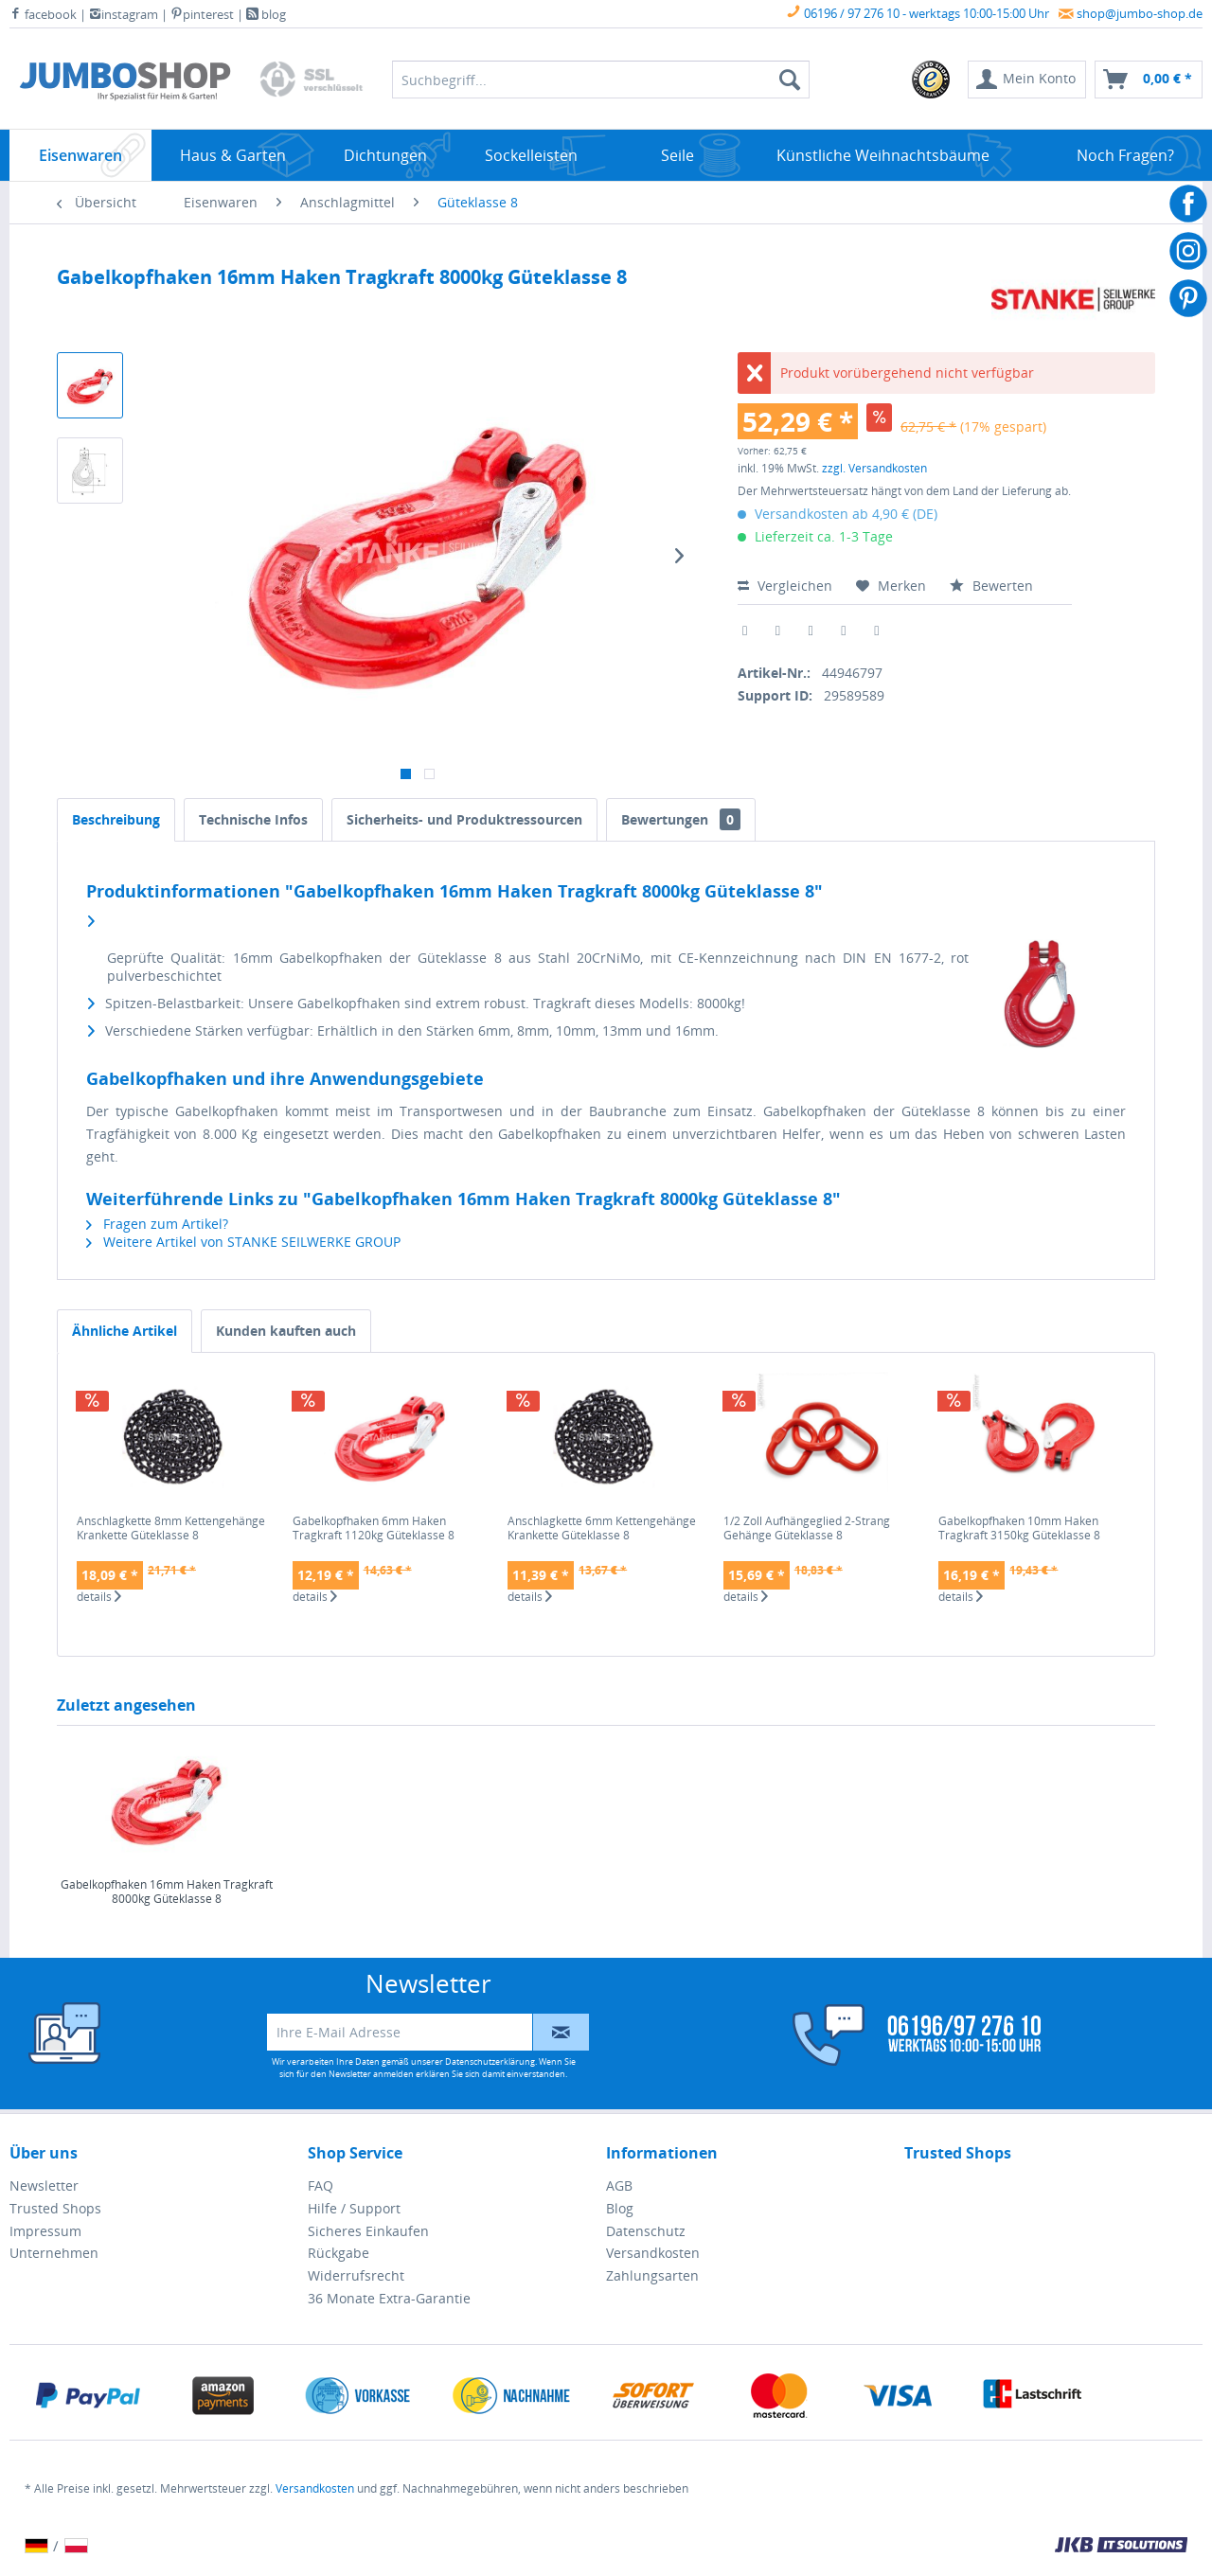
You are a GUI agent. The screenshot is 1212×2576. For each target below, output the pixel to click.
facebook (43, 14)
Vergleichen (785, 586)
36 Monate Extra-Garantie (389, 2298)
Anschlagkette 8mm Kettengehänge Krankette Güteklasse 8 (171, 1528)
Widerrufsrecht (356, 2275)
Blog (619, 2208)
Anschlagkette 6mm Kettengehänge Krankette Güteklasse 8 (602, 1528)
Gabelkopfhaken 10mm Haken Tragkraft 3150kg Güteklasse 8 (1019, 1528)
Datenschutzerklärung (490, 2061)
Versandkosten (653, 2253)
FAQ (320, 2185)
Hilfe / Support (354, 2208)
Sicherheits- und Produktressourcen (464, 819)
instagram (123, 14)
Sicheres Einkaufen (368, 2231)
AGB (619, 2185)
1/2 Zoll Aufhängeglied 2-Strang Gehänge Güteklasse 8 (806, 1528)
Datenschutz (646, 2231)
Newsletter (44, 2185)
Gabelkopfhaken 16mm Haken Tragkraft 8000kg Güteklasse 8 (167, 1892)
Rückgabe (338, 2253)
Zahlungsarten (652, 2275)
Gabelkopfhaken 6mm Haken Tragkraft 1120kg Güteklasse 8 (373, 1528)
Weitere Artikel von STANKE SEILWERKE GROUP (243, 1242)
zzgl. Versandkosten (874, 468)
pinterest (202, 14)
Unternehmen (53, 2253)
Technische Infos (253, 819)
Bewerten (991, 586)
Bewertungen (680, 819)
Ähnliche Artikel (124, 1331)
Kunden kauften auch (286, 1331)
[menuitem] (931, 79)
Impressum (45, 2231)
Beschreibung (116, 819)
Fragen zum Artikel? (157, 1224)
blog (266, 14)
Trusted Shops (55, 2208)
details (99, 1597)
